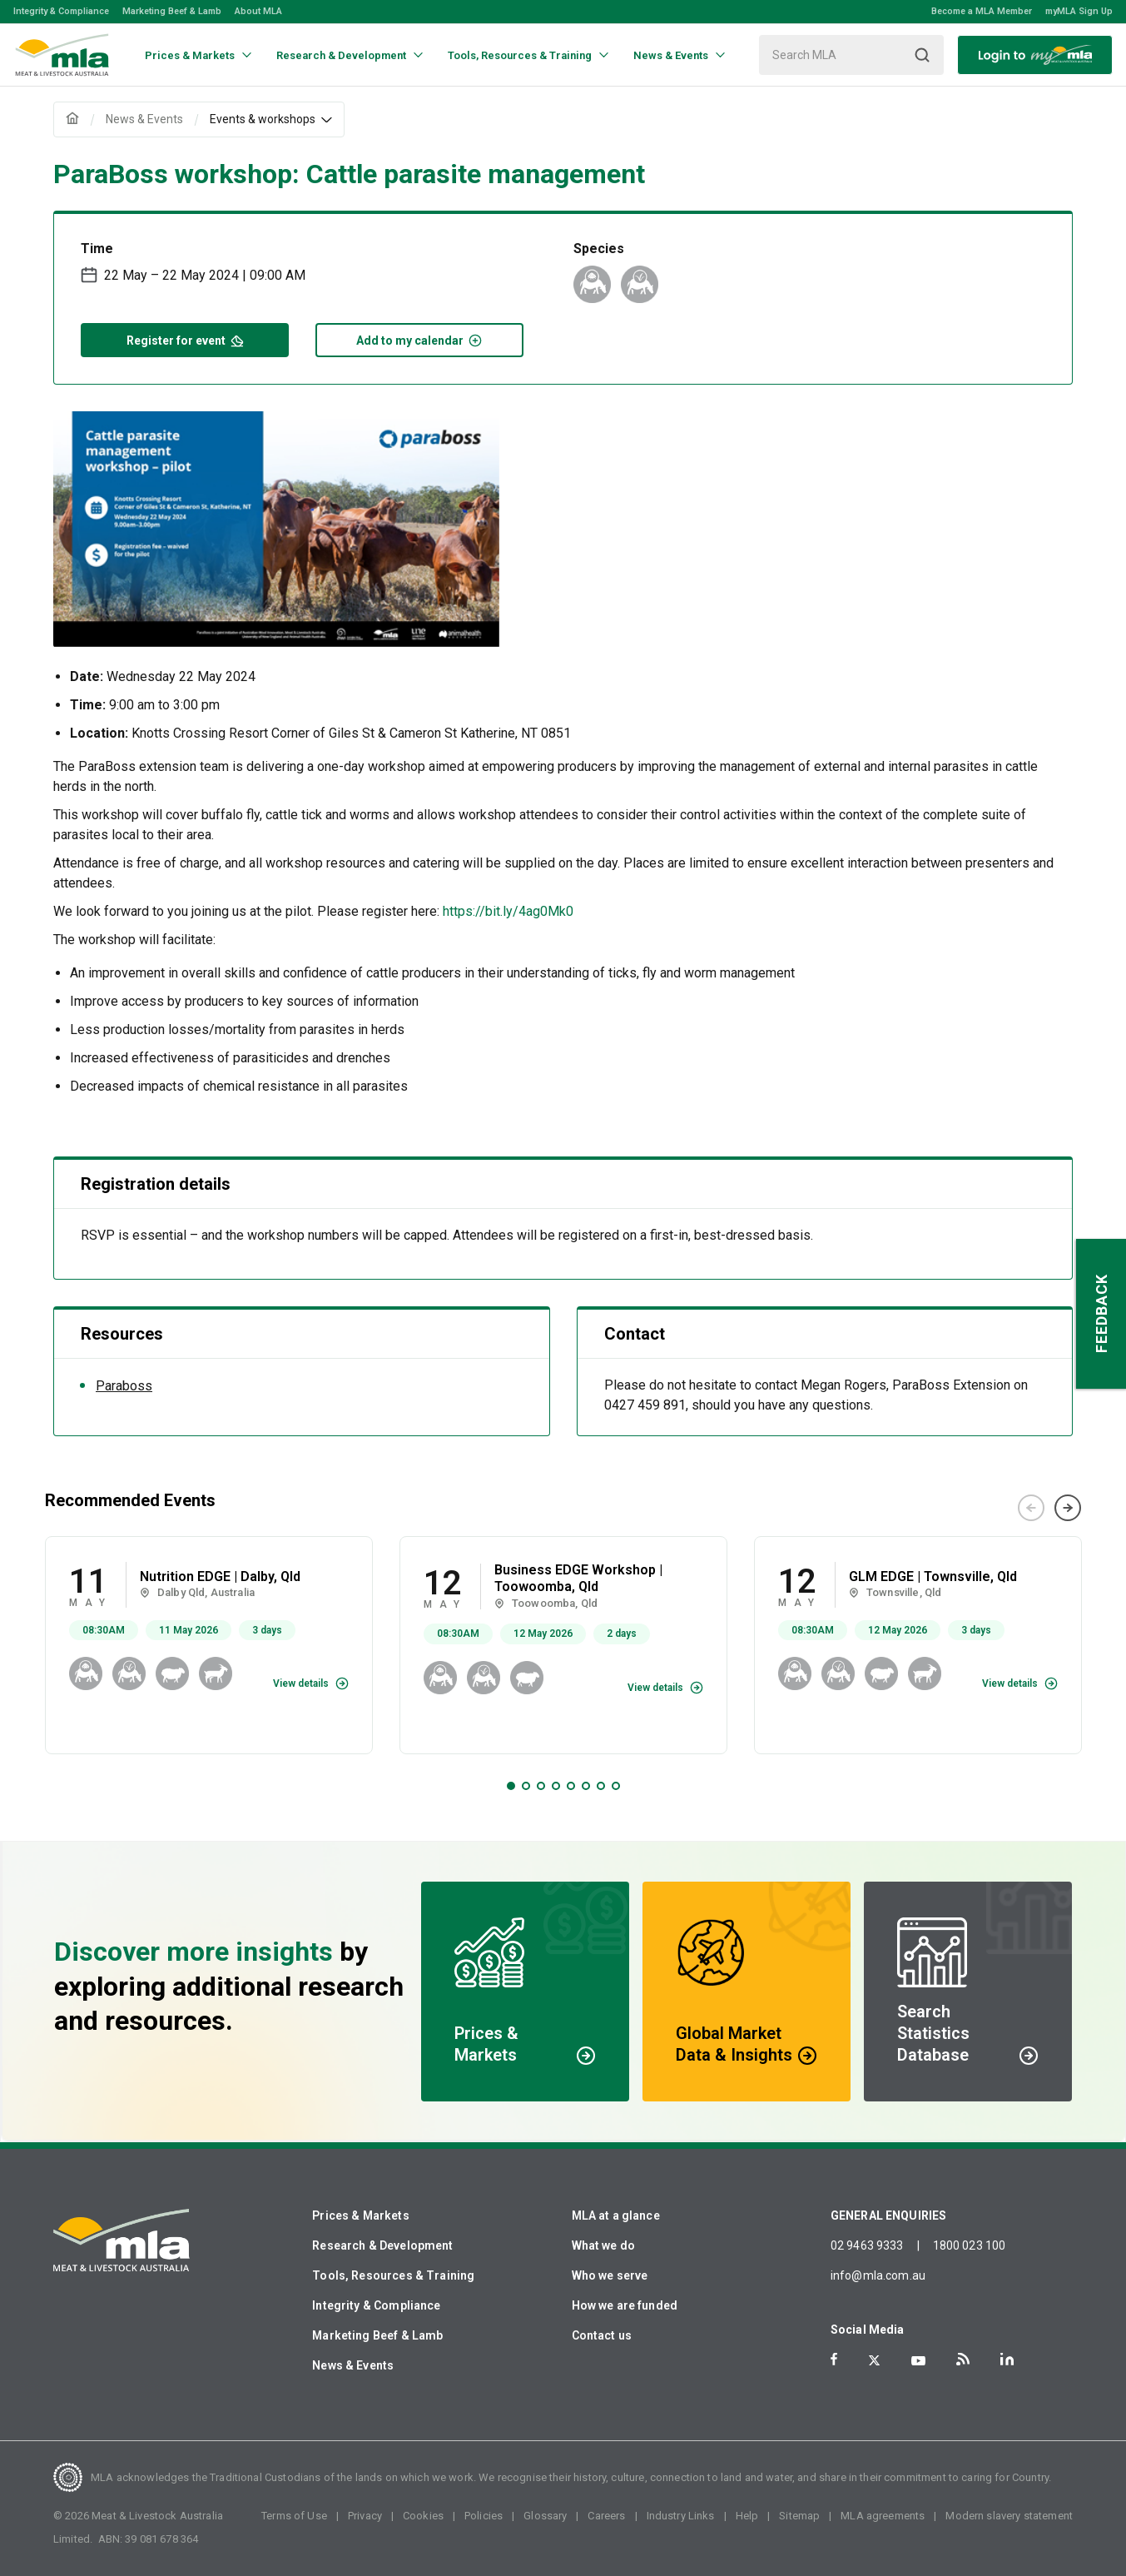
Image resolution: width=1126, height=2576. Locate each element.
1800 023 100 (969, 2245)
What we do (604, 2245)
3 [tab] (541, 1786)
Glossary (545, 2515)
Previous (1031, 1507)
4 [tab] (556, 1786)
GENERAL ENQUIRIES (889, 2215)
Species (598, 248)
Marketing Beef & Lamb (171, 11)
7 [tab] (601, 1786)
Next (1067, 1507)
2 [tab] (526, 1786)
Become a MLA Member (981, 11)
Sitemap (799, 2515)
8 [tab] (616, 1786)
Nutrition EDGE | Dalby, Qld (220, 1576)
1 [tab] (511, 1786)
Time (97, 248)
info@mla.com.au (878, 2275)
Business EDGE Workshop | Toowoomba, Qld (578, 1578)
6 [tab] (586, 1786)
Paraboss (124, 1386)
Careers (606, 2515)
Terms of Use (294, 2515)
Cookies (423, 2515)
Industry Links (681, 2515)
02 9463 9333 (867, 2245)
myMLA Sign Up (1079, 11)
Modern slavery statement (1009, 2515)
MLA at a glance (616, 2215)
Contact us (602, 2335)
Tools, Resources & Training (393, 2275)
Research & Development (382, 2245)
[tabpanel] (209, 1645)
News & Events (353, 2365)
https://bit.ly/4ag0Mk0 (508, 911)
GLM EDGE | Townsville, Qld (933, 1576)
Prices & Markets (360, 2215)
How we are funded (625, 2305)
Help (747, 2515)
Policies (483, 2515)
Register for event (185, 339)
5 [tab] (571, 1786)
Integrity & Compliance (61, 11)
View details (301, 1683)
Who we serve (610, 2275)
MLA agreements (883, 2515)
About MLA (258, 11)
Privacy (365, 2515)
